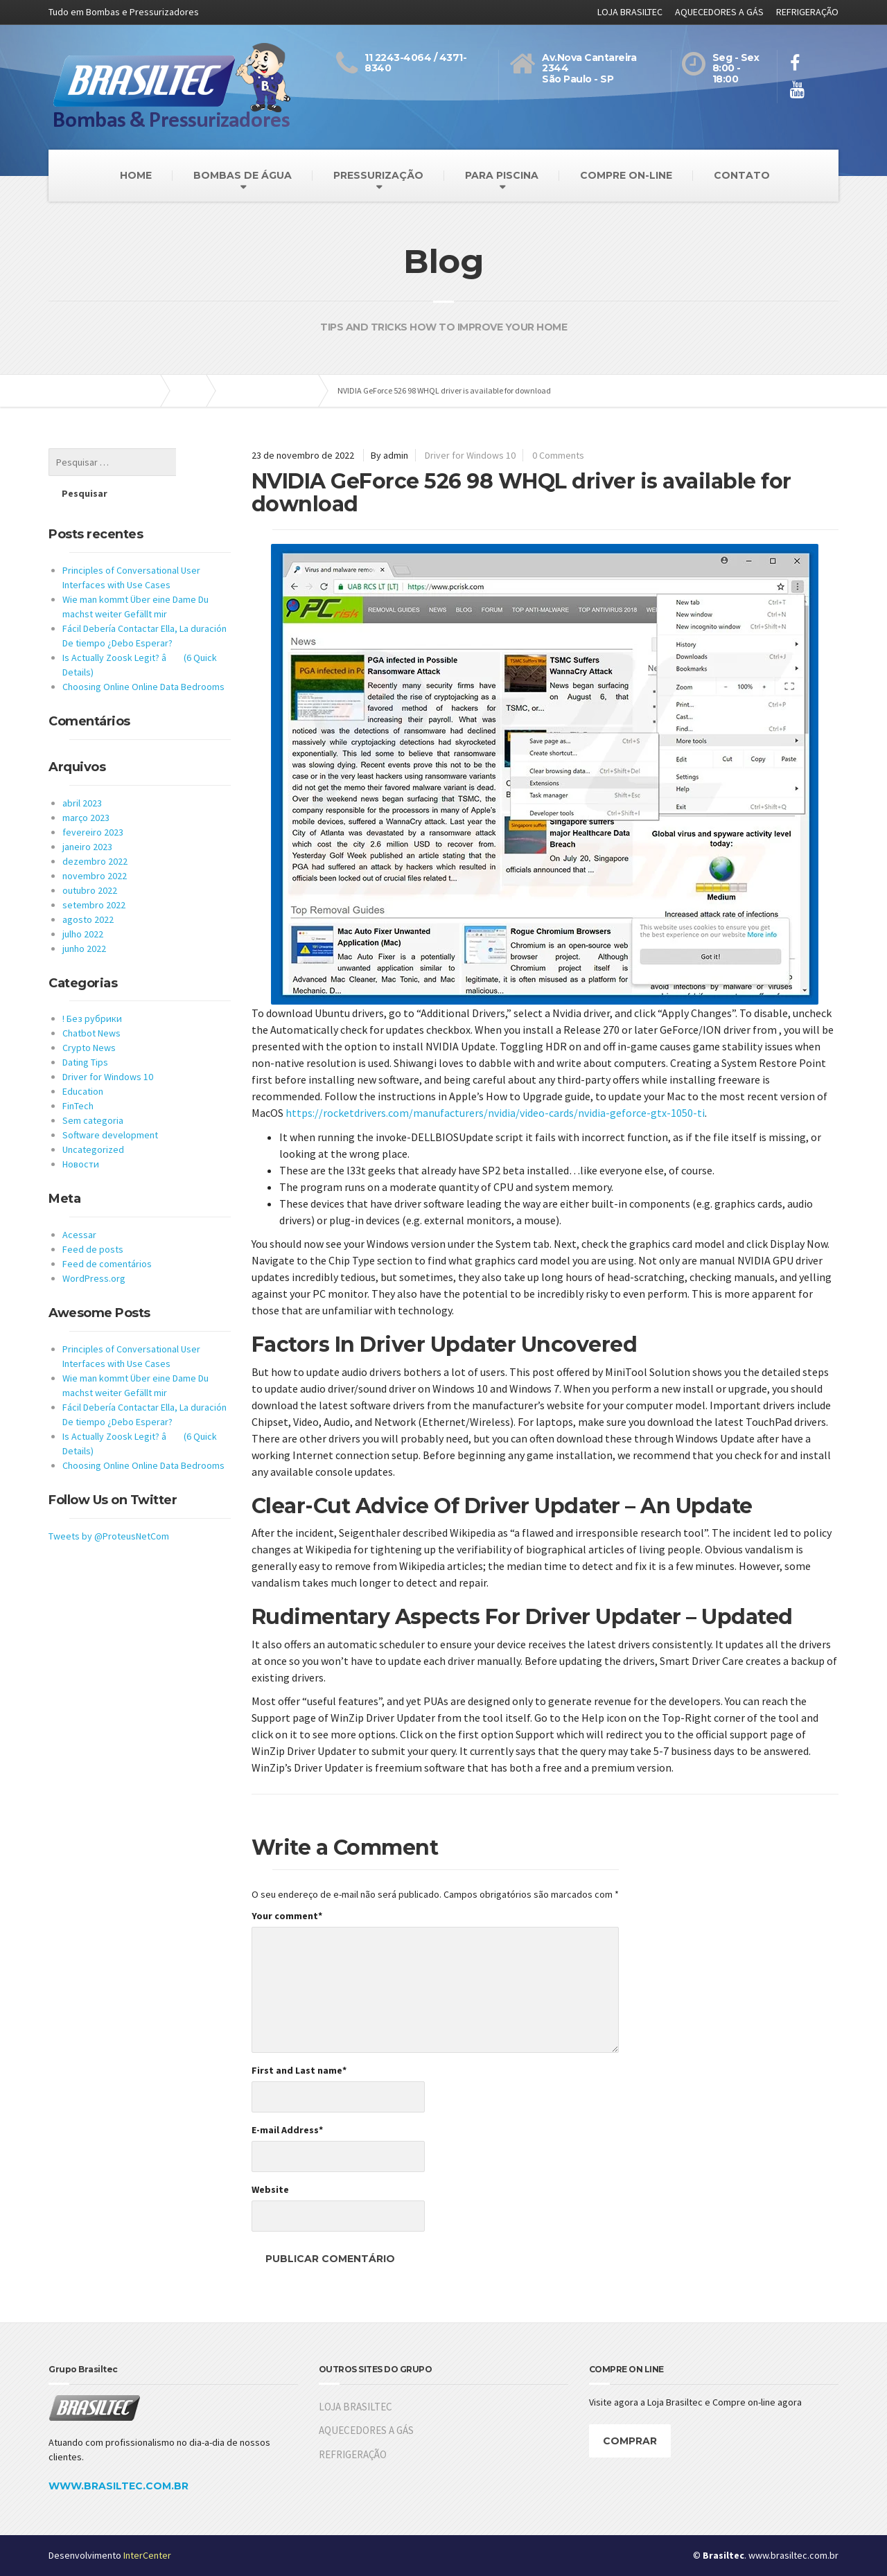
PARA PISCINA (501, 175)
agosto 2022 (88, 888)
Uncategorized (93, 1118)
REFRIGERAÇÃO (807, 12)
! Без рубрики (92, 987)
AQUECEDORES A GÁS (719, 12)
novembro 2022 (94, 844)
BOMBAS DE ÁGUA (242, 175)
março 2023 (85, 786)
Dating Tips (85, 1031)
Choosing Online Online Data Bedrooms (143, 655)
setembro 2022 (93, 873)
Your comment (287, 1915)
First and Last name (299, 2070)
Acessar (79, 1203)
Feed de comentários (107, 1232)
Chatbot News (91, 1002)
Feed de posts (92, 1218)
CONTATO (742, 175)
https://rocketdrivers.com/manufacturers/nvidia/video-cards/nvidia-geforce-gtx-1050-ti (495, 1113)
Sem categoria (92, 1089)
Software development (110, 1103)
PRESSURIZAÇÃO (378, 175)
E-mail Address (287, 2130)
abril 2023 (82, 772)
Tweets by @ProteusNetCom (109, 1505)
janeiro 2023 (87, 815)
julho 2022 (82, 903)
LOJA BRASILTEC (629, 12)
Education (82, 1060)
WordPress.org (93, 1247)
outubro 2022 (89, 859)
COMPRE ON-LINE (626, 175)
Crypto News (89, 1016)
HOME (136, 175)
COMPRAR (630, 2441)
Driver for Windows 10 (470, 455)
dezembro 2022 (95, 830)
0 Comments (558, 455)
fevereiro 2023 (92, 801)
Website (270, 2189)
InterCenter (147, 2555)
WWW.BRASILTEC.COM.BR (118, 2486)
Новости (80, 1133)
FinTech (78, 1074)
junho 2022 (84, 917)
